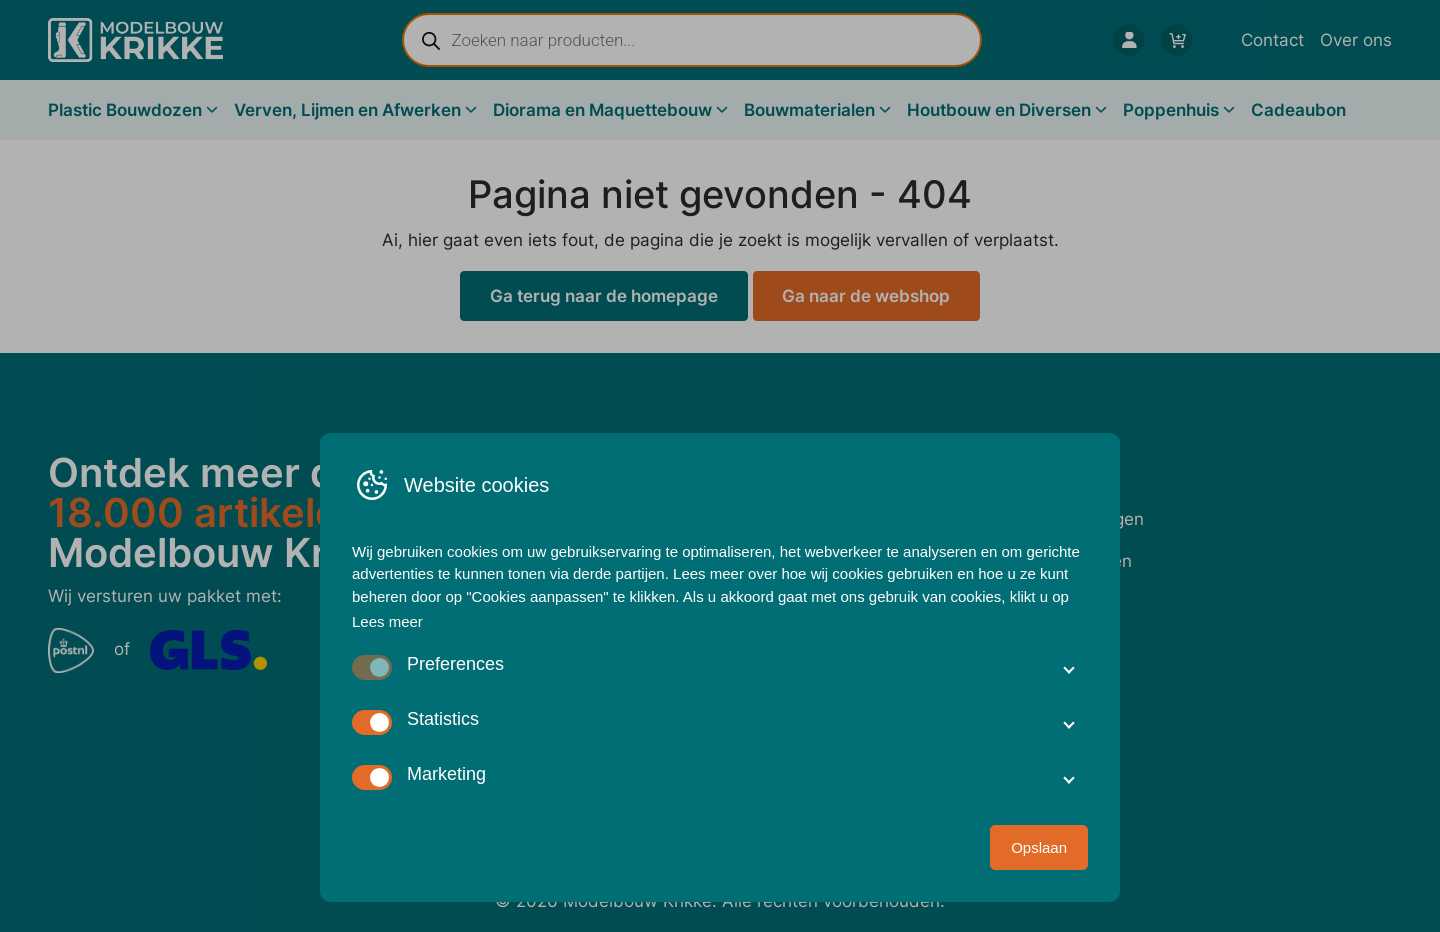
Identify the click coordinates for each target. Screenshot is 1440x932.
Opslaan (1039, 847)
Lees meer (387, 621)
